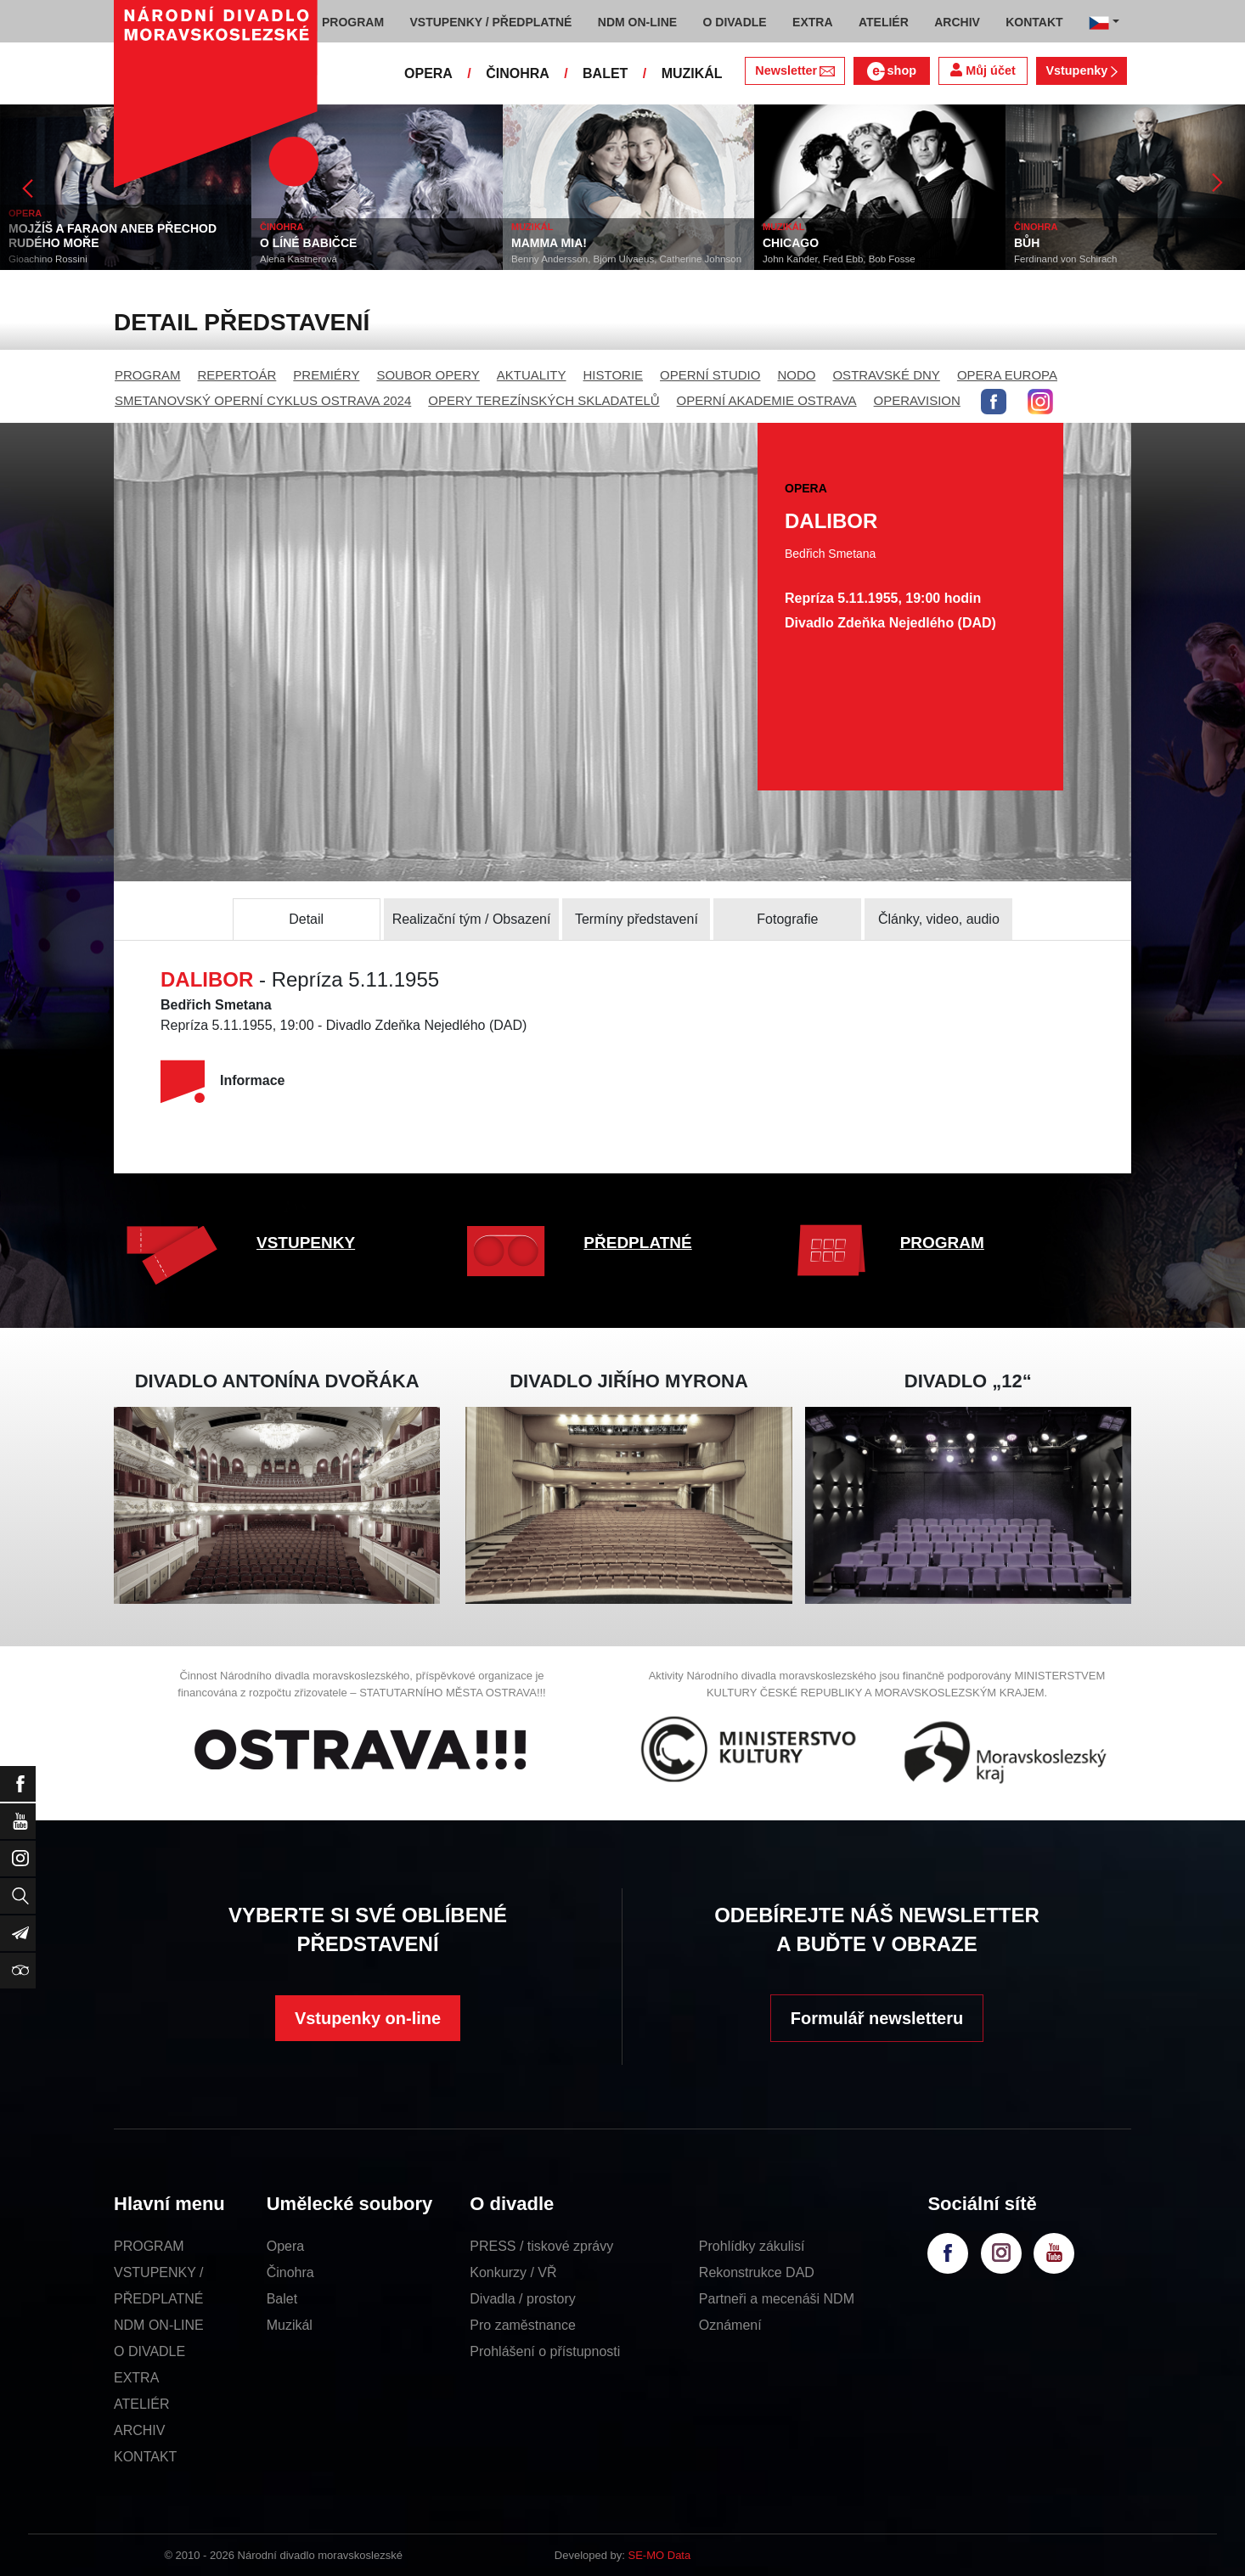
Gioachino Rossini (47, 259)
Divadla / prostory (523, 2299)
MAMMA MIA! (549, 243)
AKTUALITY (531, 375)
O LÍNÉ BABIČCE (308, 243)
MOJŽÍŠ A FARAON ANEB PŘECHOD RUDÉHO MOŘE (112, 236)
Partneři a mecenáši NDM (776, 2299)
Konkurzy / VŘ (513, 2272)
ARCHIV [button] (957, 22)
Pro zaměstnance (523, 2325)
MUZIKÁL (692, 73)
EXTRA (136, 2378)
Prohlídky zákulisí (752, 2246)
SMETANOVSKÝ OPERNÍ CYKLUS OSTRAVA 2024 (263, 400)
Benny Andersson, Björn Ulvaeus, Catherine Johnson (626, 259)
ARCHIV (139, 2430)
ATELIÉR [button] (884, 22)
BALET (605, 73)
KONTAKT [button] (1034, 22)
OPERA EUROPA (1007, 375)
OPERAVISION (917, 400)
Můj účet (982, 70)
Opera (285, 2246)
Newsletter (794, 70)
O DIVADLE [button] (735, 22)
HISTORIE (613, 375)
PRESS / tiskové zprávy (541, 2246)
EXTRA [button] (812, 22)
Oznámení (730, 2325)
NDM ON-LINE (159, 2325)
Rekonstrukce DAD (756, 2272)
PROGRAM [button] (353, 22)
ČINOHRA (517, 73)
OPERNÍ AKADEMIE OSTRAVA (767, 400)
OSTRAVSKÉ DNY (885, 375)
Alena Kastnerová (298, 259)
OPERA (428, 73)
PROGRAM (148, 375)
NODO (796, 375)
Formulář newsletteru (877, 2018)
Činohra (290, 2272)
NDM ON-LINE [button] (637, 22)
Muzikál (290, 2325)
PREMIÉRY (326, 375)
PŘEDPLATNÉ (637, 1242)
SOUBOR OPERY (427, 375)
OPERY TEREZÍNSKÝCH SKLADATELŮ (543, 400)
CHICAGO (791, 243)
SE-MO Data (659, 2555)
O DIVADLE (149, 2351)
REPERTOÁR (237, 375)
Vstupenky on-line (368, 2018)
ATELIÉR (142, 2404)
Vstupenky (1081, 70)
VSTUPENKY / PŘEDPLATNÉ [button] (491, 22)
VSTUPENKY (305, 1242)
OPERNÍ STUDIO (710, 375)
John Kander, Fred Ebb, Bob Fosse (839, 259)
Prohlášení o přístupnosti (545, 2351)
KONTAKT (145, 2456)
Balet (282, 2299)
